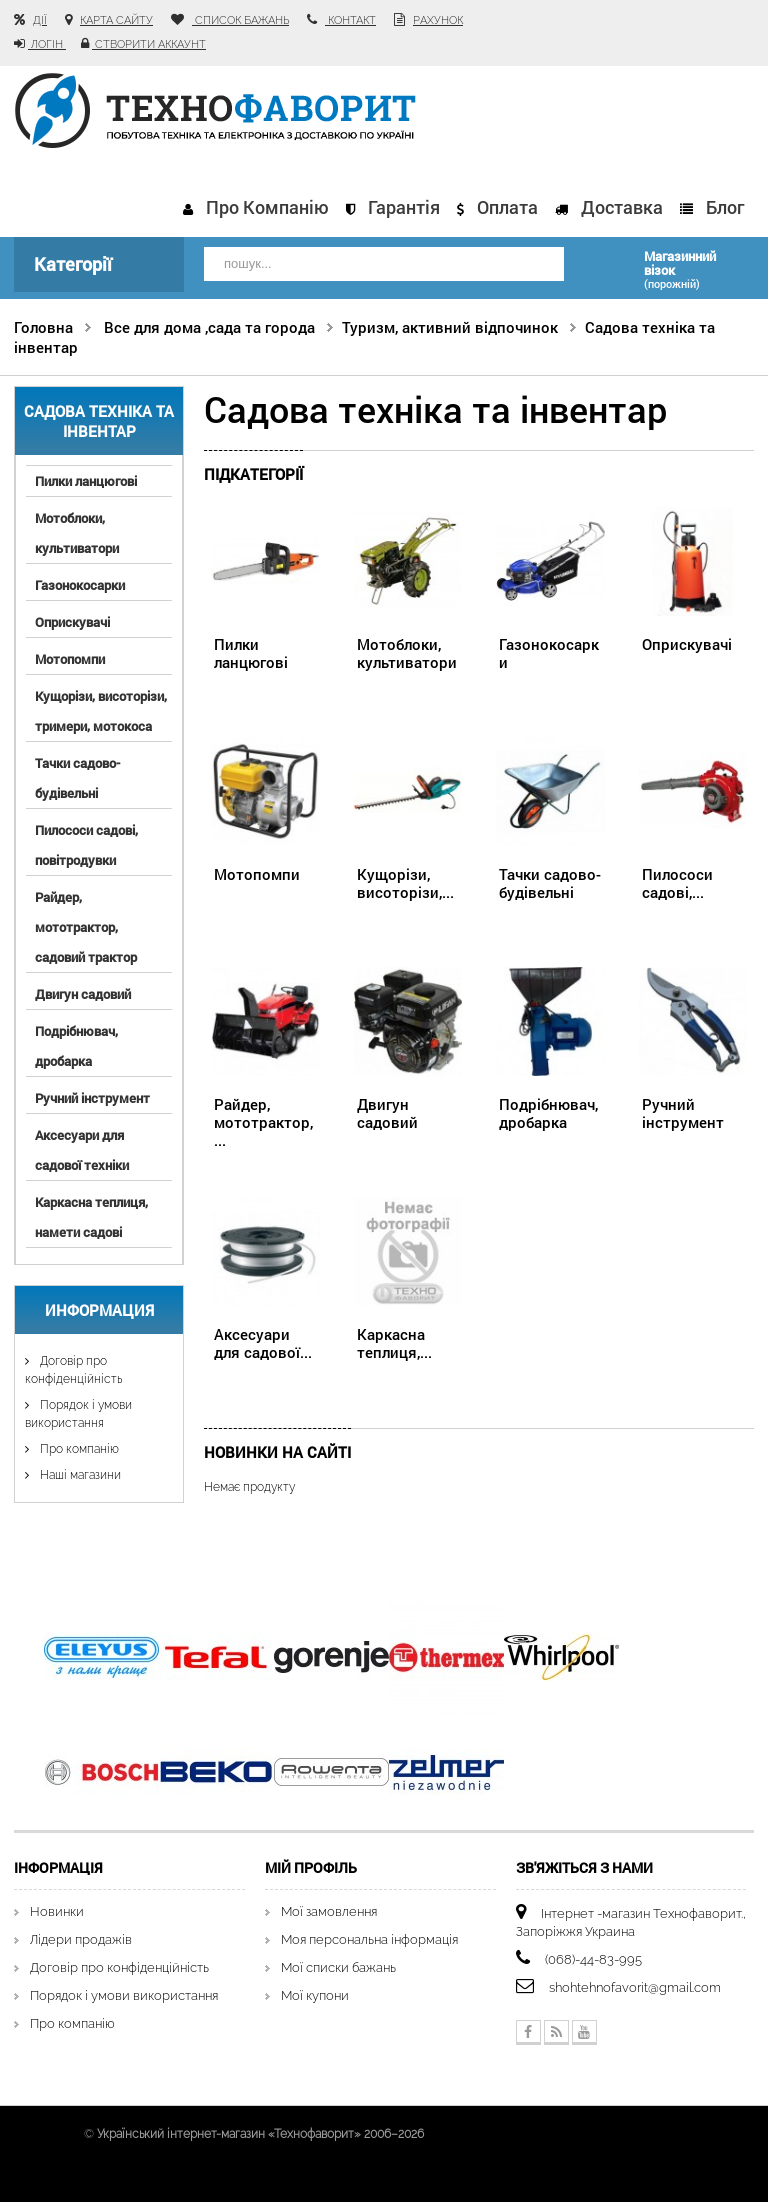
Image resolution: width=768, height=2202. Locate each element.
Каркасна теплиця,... (394, 1343)
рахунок (438, 20)
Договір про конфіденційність (119, 1967)
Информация (99, 1310)
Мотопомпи (70, 659)
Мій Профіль (311, 1867)
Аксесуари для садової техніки (82, 1150)
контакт (350, 20)
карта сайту (116, 20)
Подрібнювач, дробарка (76, 1046)
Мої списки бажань (338, 1967)
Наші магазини (79, 1475)
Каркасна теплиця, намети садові (91, 1217)
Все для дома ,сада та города (209, 327)
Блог (725, 207)
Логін (47, 44)
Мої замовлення (329, 1911)
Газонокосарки (80, 585)
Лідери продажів (81, 1939)
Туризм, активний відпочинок (450, 327)
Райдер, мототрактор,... (263, 1122)
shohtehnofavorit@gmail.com (635, 1987)
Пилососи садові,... (677, 883)
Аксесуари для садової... (263, 1343)
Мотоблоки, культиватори (77, 533)
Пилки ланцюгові (86, 481)
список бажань (240, 20)
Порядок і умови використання (124, 1995)
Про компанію (267, 207)
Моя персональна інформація (369, 1939)
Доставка (622, 207)
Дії (40, 20)
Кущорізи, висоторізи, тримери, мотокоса (101, 711)
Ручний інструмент (92, 1098)
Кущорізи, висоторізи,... (405, 883)
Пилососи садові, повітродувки (86, 845)
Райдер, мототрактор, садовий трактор (86, 927)
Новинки (57, 1911)
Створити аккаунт (149, 44)
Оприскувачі (72, 622)
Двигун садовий (83, 994)
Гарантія (404, 207)
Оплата (507, 207)
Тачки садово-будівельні (77, 778)
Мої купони (315, 1995)
